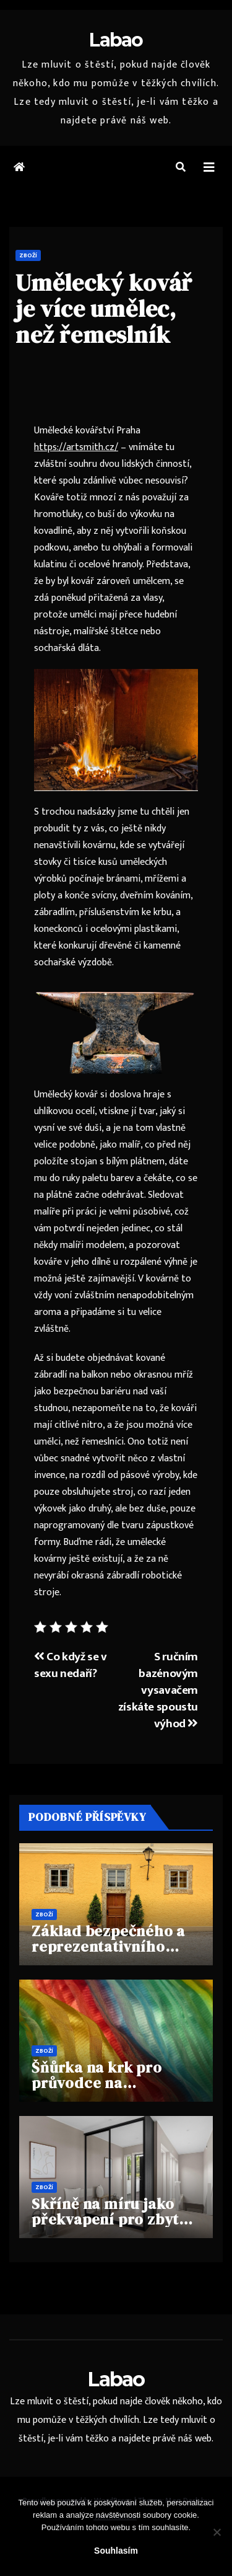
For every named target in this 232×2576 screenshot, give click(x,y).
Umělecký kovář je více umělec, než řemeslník (103, 309)
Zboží (28, 255)
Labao (116, 40)
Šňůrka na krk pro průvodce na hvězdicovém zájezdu (109, 2083)
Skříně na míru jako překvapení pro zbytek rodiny (114, 2219)
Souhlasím (116, 2551)
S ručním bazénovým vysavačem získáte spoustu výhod (158, 1690)
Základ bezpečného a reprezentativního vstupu (108, 1946)
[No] (216, 2532)
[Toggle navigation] (209, 168)
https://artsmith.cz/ (76, 447)
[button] (181, 167)
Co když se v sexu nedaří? (70, 1665)
